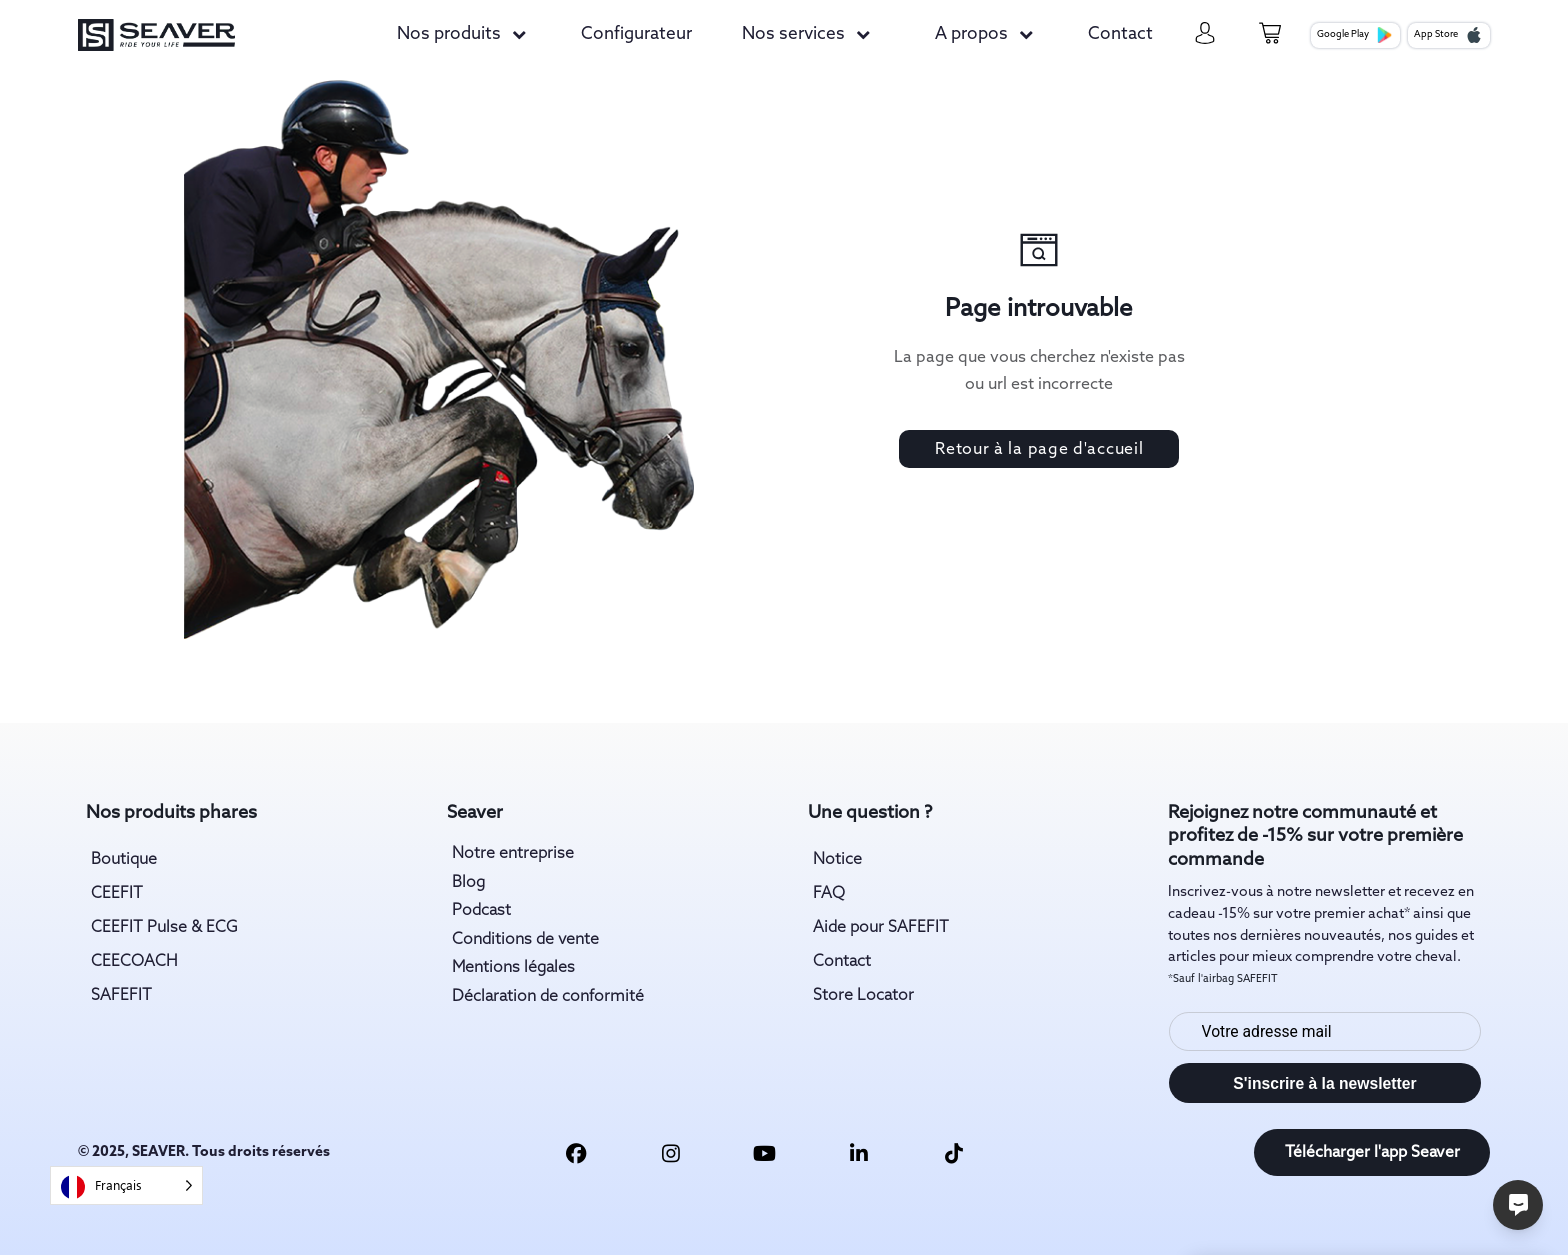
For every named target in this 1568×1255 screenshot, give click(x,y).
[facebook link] (576, 1152)
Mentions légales (513, 967)
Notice (837, 859)
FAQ (829, 893)
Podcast (481, 910)
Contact (1120, 34)
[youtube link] (764, 1152)
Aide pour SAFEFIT (881, 927)
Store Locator (863, 995)
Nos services (793, 34)
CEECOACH (134, 961)
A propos (971, 34)
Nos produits (449, 34)
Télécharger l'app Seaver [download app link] (1372, 1152)
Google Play (1355, 35)
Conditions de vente (525, 939)
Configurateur (636, 34)
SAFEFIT (121, 995)
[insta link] (670, 1152)
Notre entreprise (513, 853)
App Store (1448, 35)
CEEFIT (117, 893)
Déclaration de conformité (548, 996)
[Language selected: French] (126, 1185)
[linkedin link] (859, 1152)
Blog (468, 882)
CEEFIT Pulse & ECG (164, 927)
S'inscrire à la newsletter (1324, 1083)
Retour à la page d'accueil (1039, 449)
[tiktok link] (953, 1152)
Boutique (124, 859)
